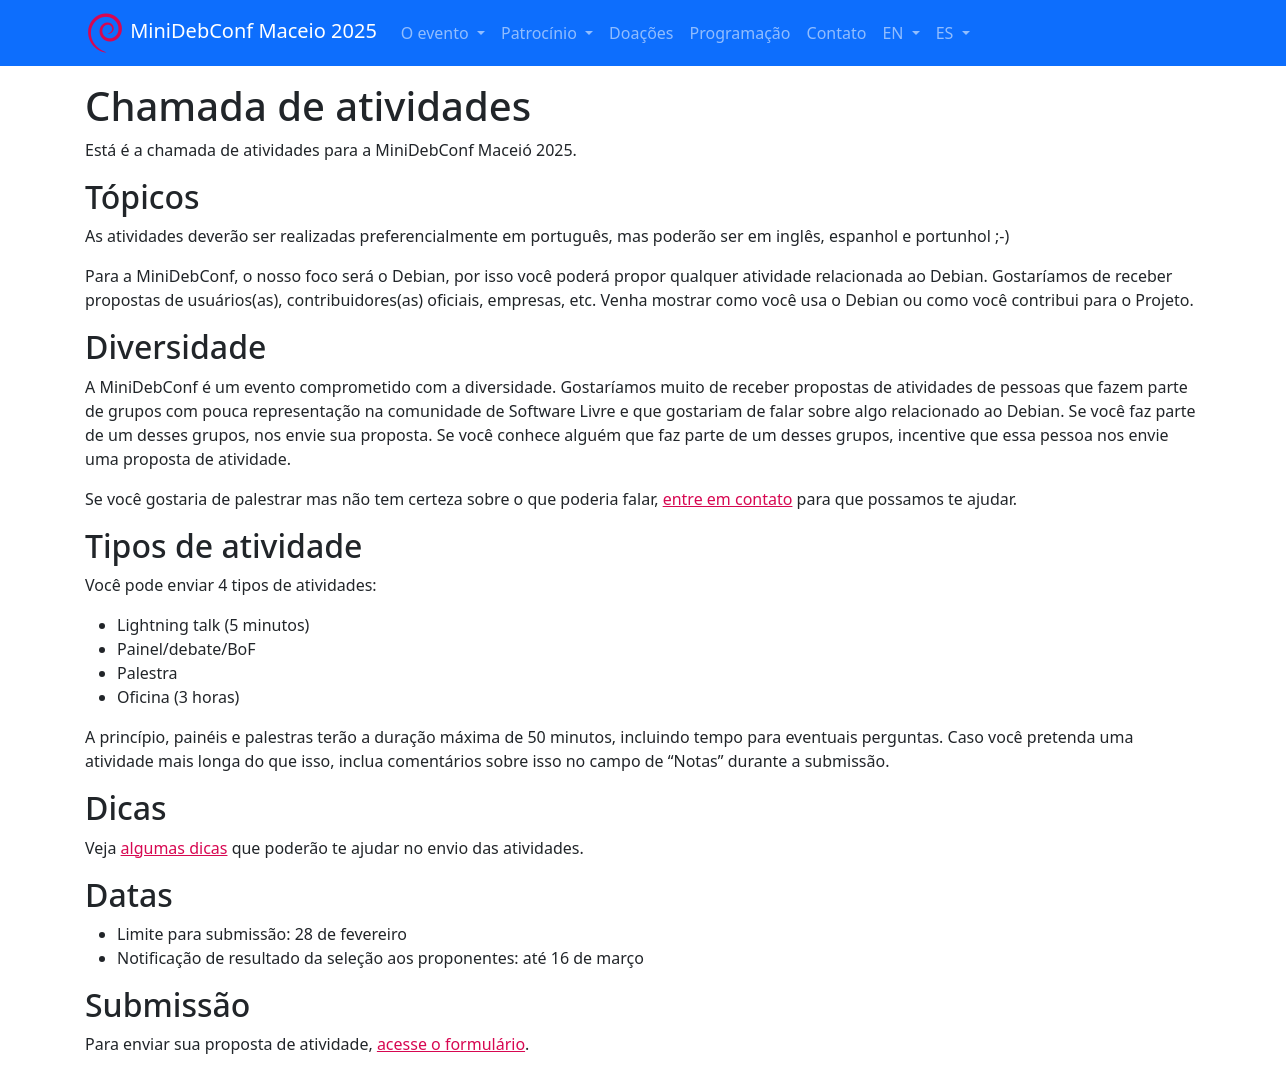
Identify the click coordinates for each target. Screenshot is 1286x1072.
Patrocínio (541, 33)
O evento (437, 33)
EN (894, 33)
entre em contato (728, 499)
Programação (740, 33)
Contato (837, 33)
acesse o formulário (451, 1044)
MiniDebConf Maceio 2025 (231, 33)
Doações (641, 33)
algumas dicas (174, 848)
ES (947, 33)
